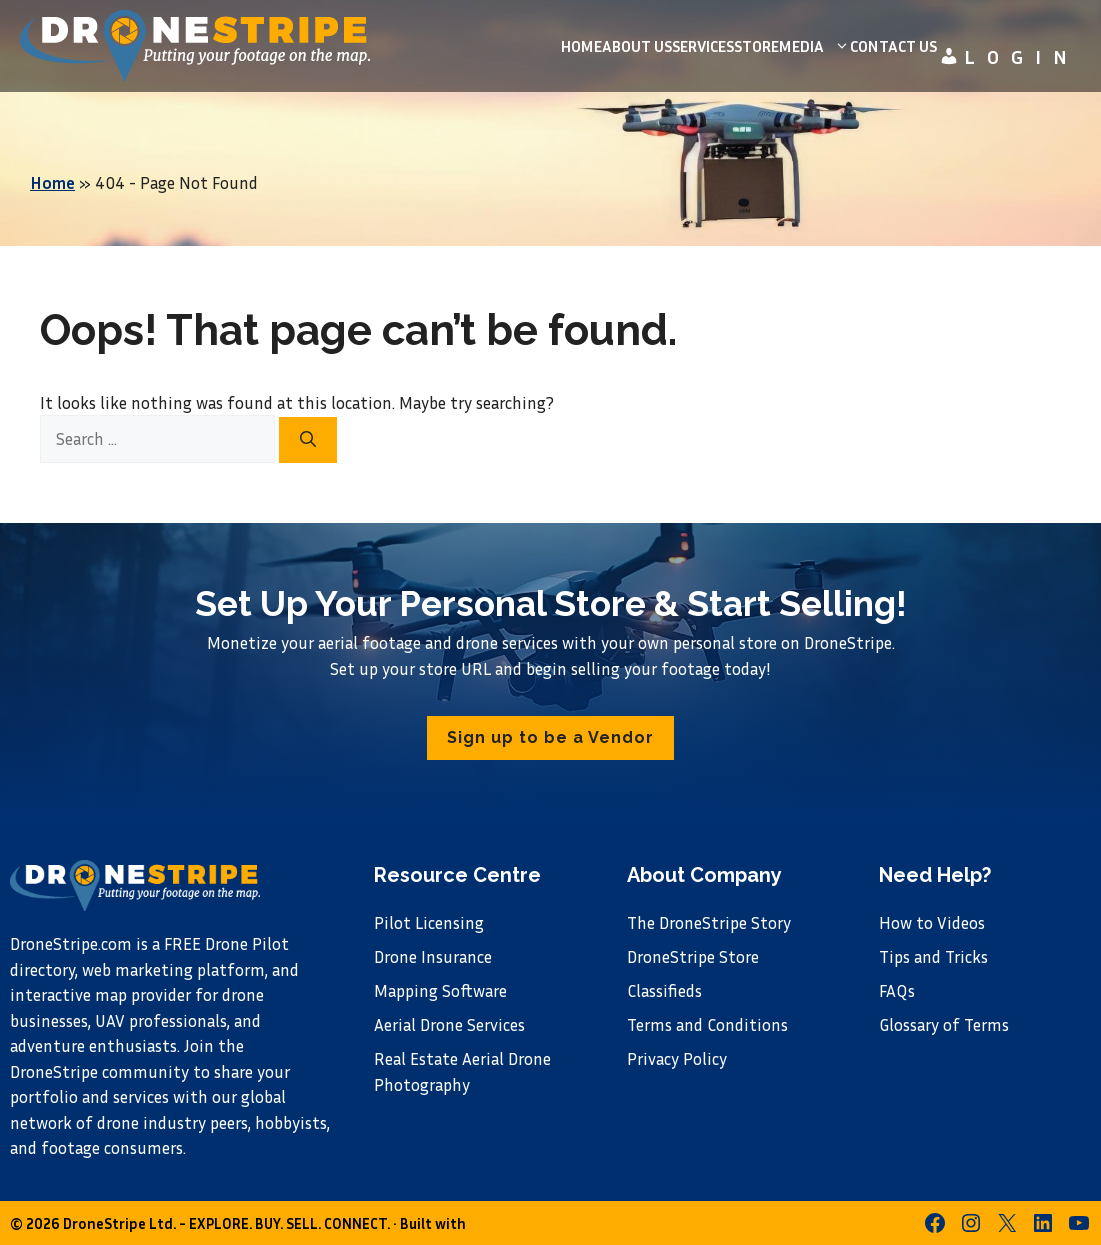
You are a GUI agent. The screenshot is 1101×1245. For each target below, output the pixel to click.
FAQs (897, 990)
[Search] (308, 440)
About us (637, 46)
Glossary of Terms (944, 1024)
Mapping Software (440, 990)
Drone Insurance (433, 956)
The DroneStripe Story (709, 922)
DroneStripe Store (693, 956)
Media (814, 46)
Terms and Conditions (707, 1024)
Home (581, 46)
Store (756, 46)
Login (1009, 56)
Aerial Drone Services (449, 1024)
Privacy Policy (677, 1058)
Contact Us (893, 46)
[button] (550, 738)
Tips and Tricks (933, 956)
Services (703, 46)
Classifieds (664, 990)
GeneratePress (518, 1223)
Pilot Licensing (429, 922)
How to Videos (932, 922)
